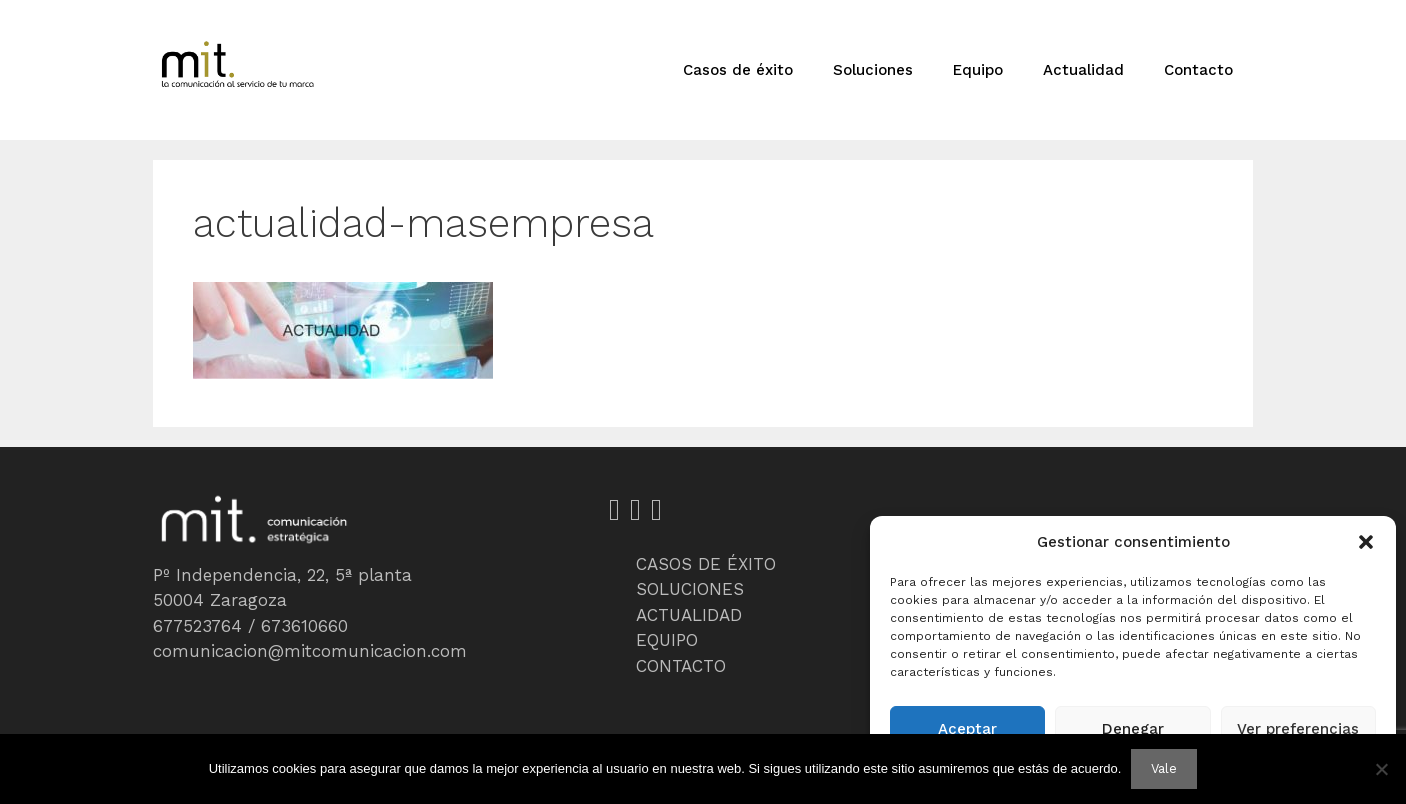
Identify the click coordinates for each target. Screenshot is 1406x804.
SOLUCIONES (690, 589)
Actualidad (1083, 70)
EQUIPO (667, 640)
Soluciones (873, 70)
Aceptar (967, 729)
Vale (1164, 768)
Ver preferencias (1298, 729)
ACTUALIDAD (689, 615)
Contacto (1198, 70)
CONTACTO (681, 666)
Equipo (978, 70)
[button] (1366, 542)
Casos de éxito (738, 70)
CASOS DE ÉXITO (706, 564)
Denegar (1133, 729)
